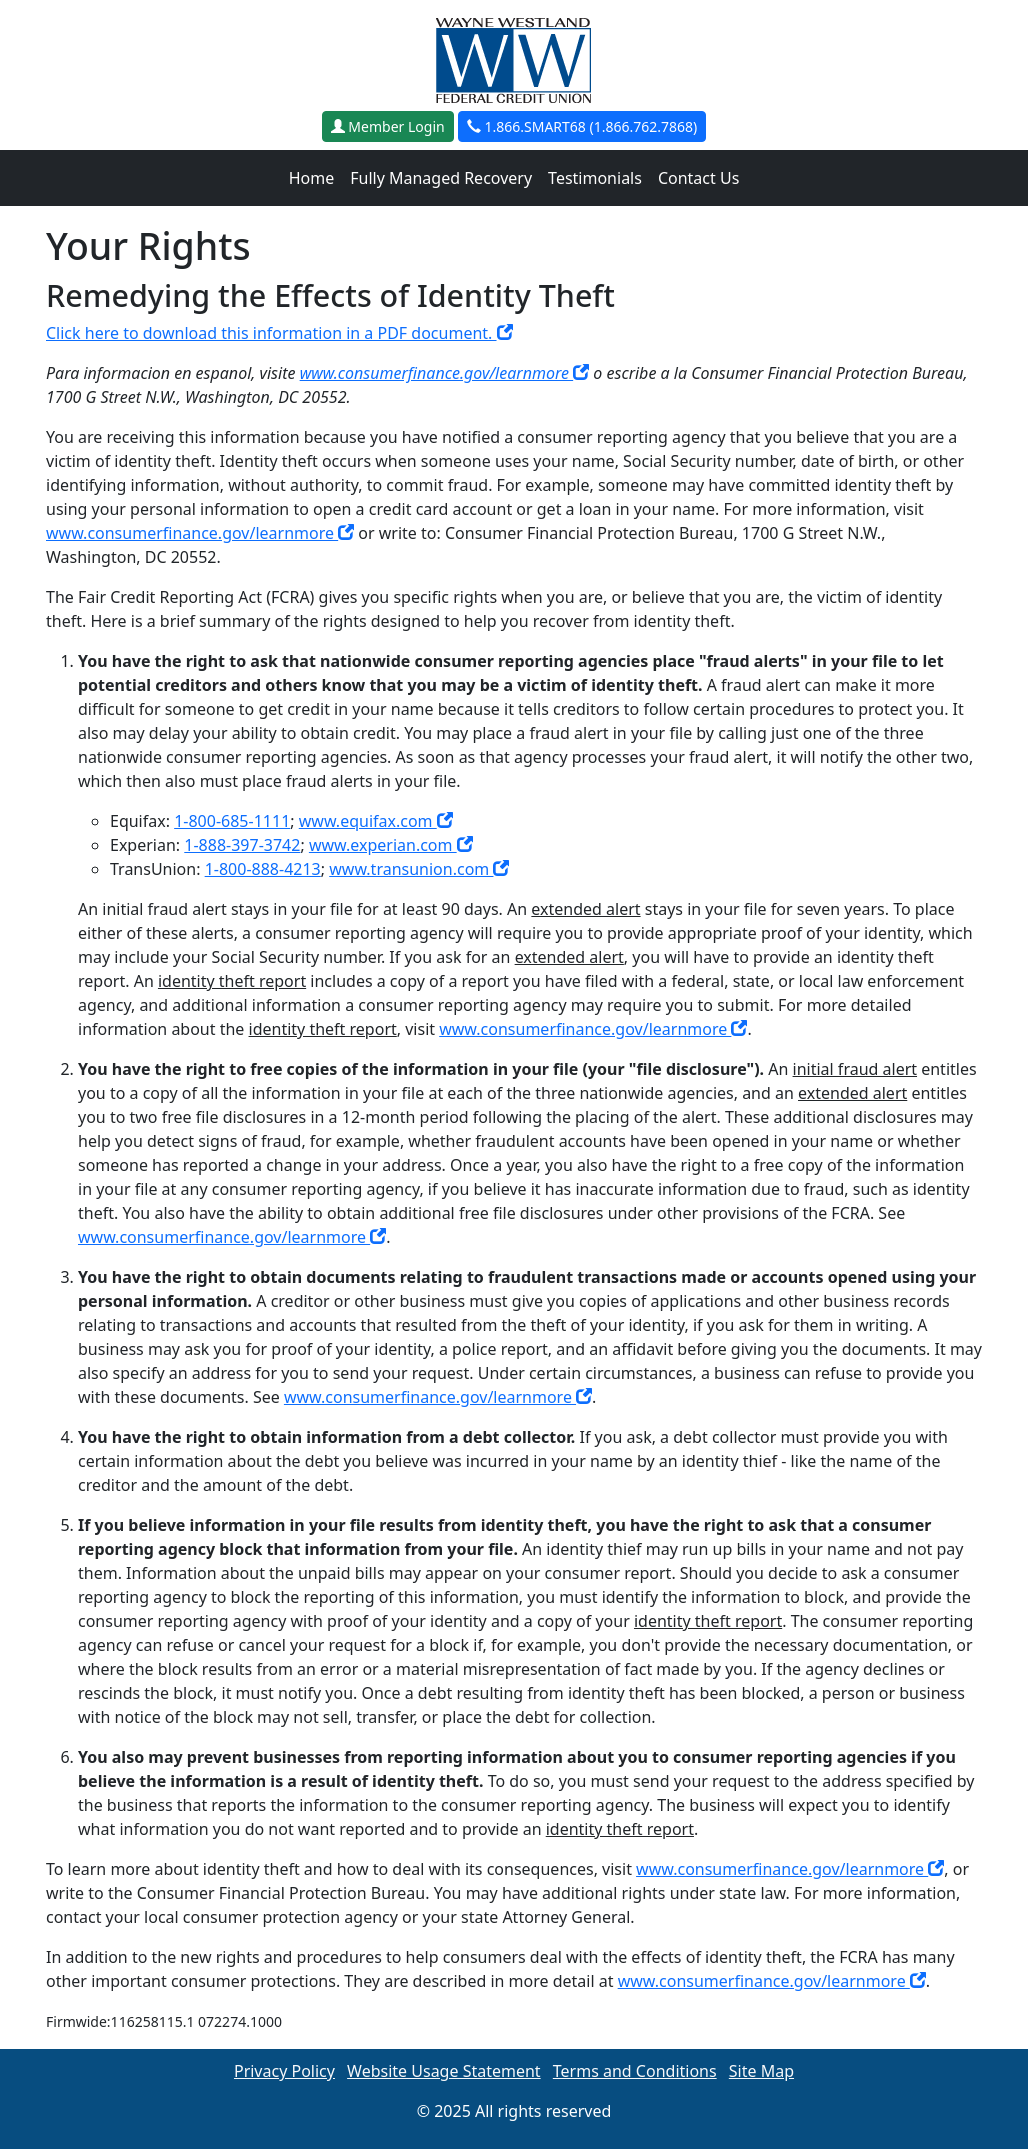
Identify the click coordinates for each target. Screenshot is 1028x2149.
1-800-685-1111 (232, 821)
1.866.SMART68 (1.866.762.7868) (582, 126)
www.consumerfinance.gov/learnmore (445, 373)
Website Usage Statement (444, 2071)
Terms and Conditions (635, 2071)
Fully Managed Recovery (441, 178)
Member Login (388, 126)
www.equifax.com (376, 821)
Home (312, 178)
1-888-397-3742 (242, 845)
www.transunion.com (419, 869)
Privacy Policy (284, 2071)
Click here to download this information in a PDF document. (279, 333)
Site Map (761, 2071)
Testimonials (595, 178)
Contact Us (698, 178)
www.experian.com (391, 845)
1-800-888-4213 (263, 869)
